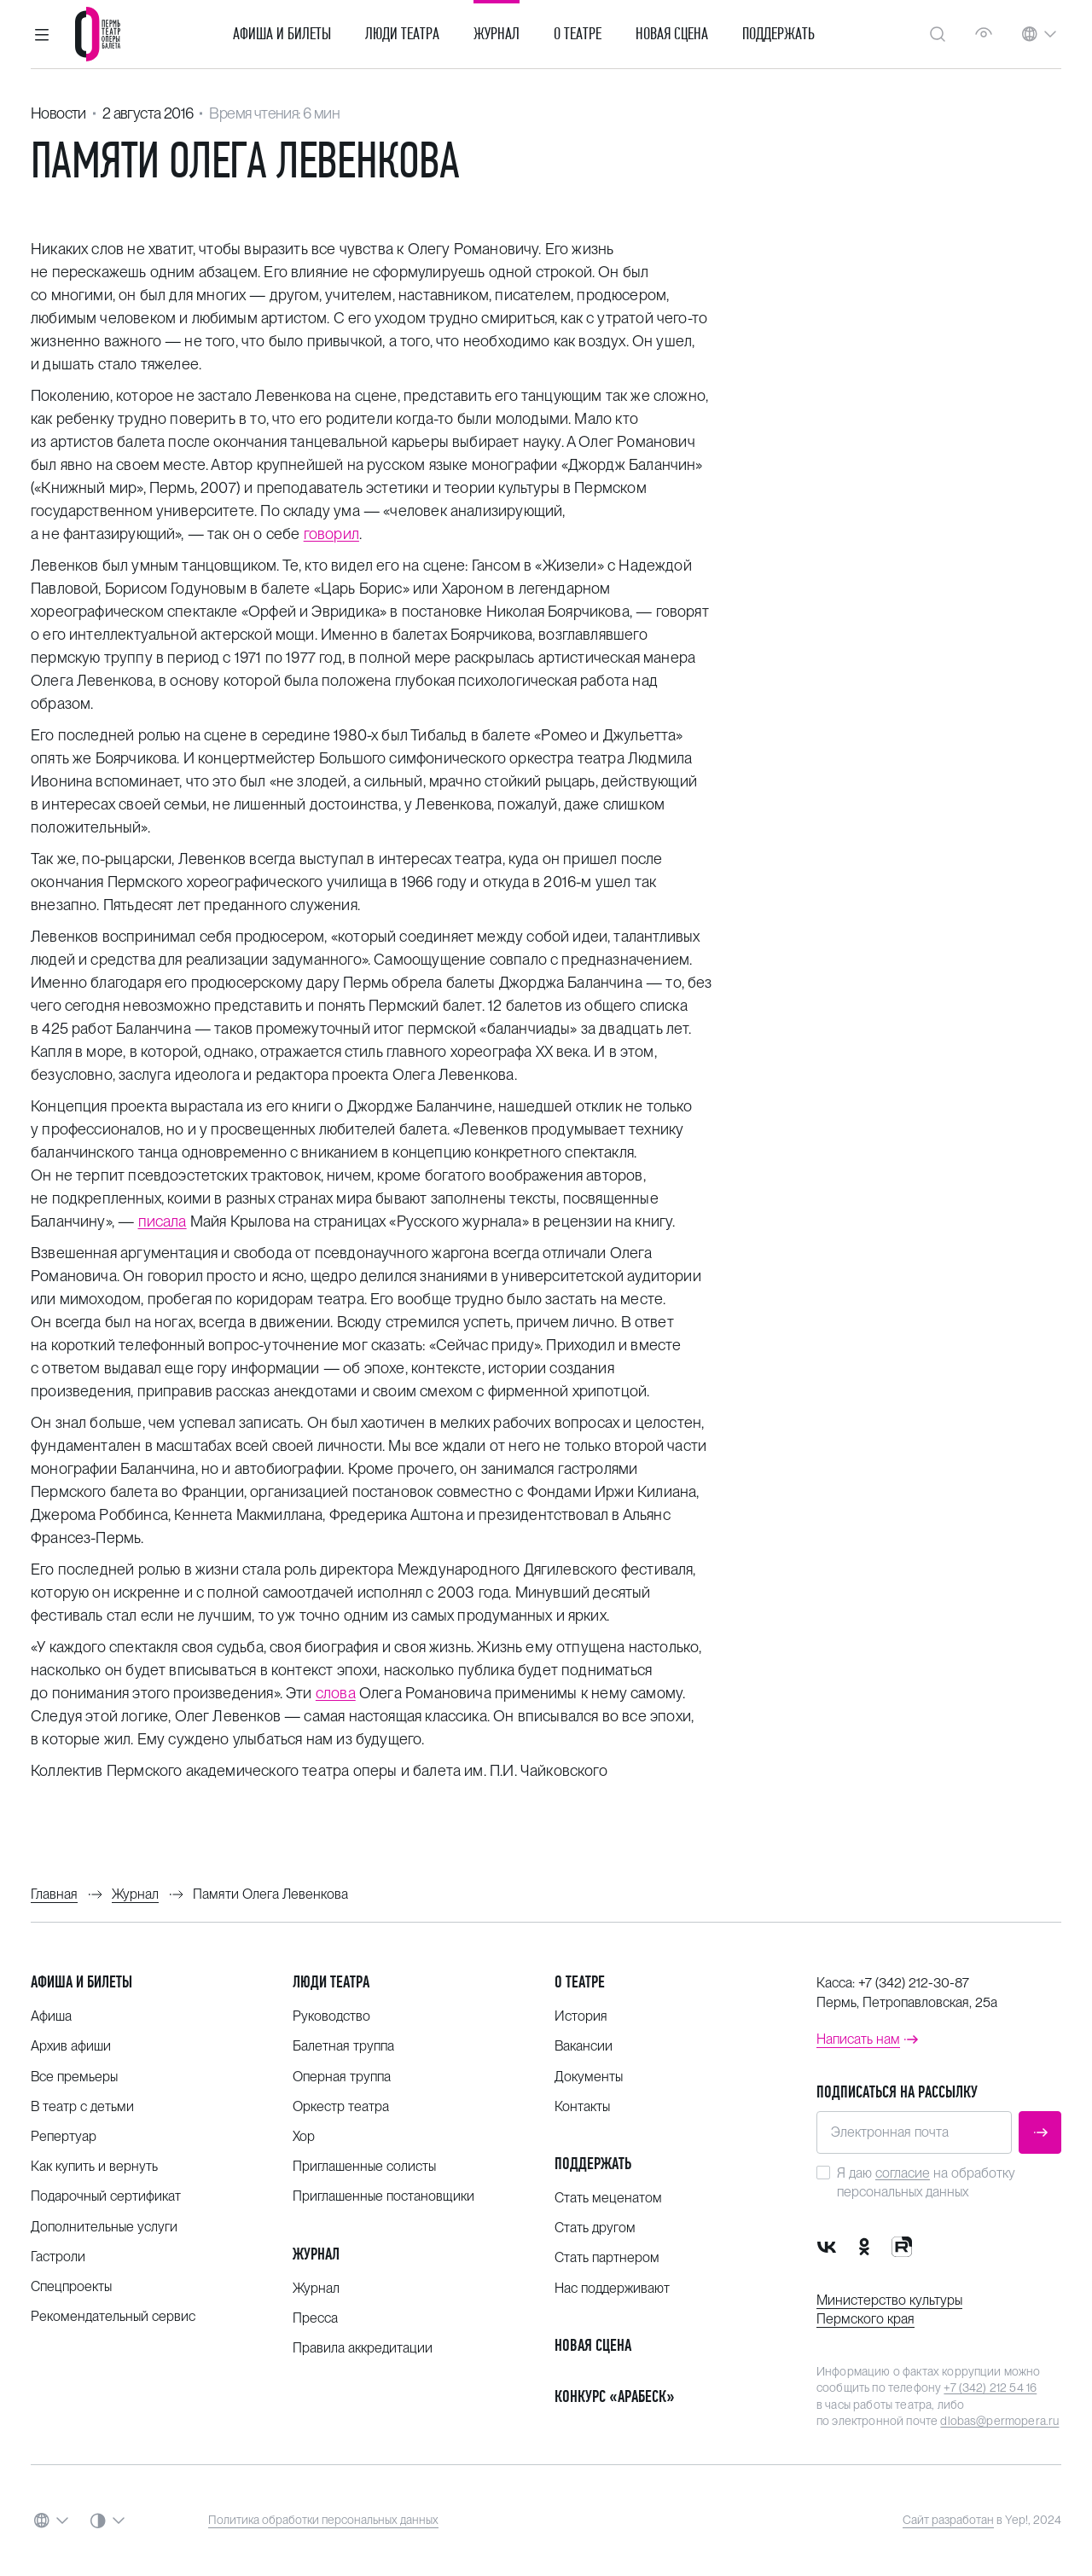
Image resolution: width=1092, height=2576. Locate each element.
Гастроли (58, 2256)
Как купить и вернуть (94, 2166)
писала (162, 1221)
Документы (589, 2076)
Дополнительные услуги (104, 2227)
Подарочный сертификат (106, 2196)
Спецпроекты (71, 2286)
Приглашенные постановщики (383, 2196)
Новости (58, 113)
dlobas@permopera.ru (999, 2421)
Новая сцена (672, 34)
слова (336, 1693)
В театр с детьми (82, 2106)
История (581, 2016)
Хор (304, 2136)
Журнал (496, 34)
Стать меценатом (608, 2198)
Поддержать (778, 34)
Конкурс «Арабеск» (615, 2396)
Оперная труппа (342, 2076)
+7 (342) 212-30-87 (913, 1983)
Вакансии (584, 2046)
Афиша (51, 2016)
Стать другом (595, 2227)
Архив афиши (71, 2046)
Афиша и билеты (282, 34)
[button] (41, 34)
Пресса (315, 2318)
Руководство (331, 2016)
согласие (902, 2173)
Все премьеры (74, 2076)
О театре (577, 34)
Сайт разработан (948, 2520)
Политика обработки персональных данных (323, 2520)
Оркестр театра (341, 2106)
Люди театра (402, 34)
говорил (331, 533)
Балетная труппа (343, 2046)
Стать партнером (607, 2257)
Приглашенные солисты (364, 2166)
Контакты (582, 2106)
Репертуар (63, 2136)
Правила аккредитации (363, 2348)
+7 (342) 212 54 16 (990, 2387)
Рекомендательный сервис (113, 2316)
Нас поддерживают (612, 2288)
